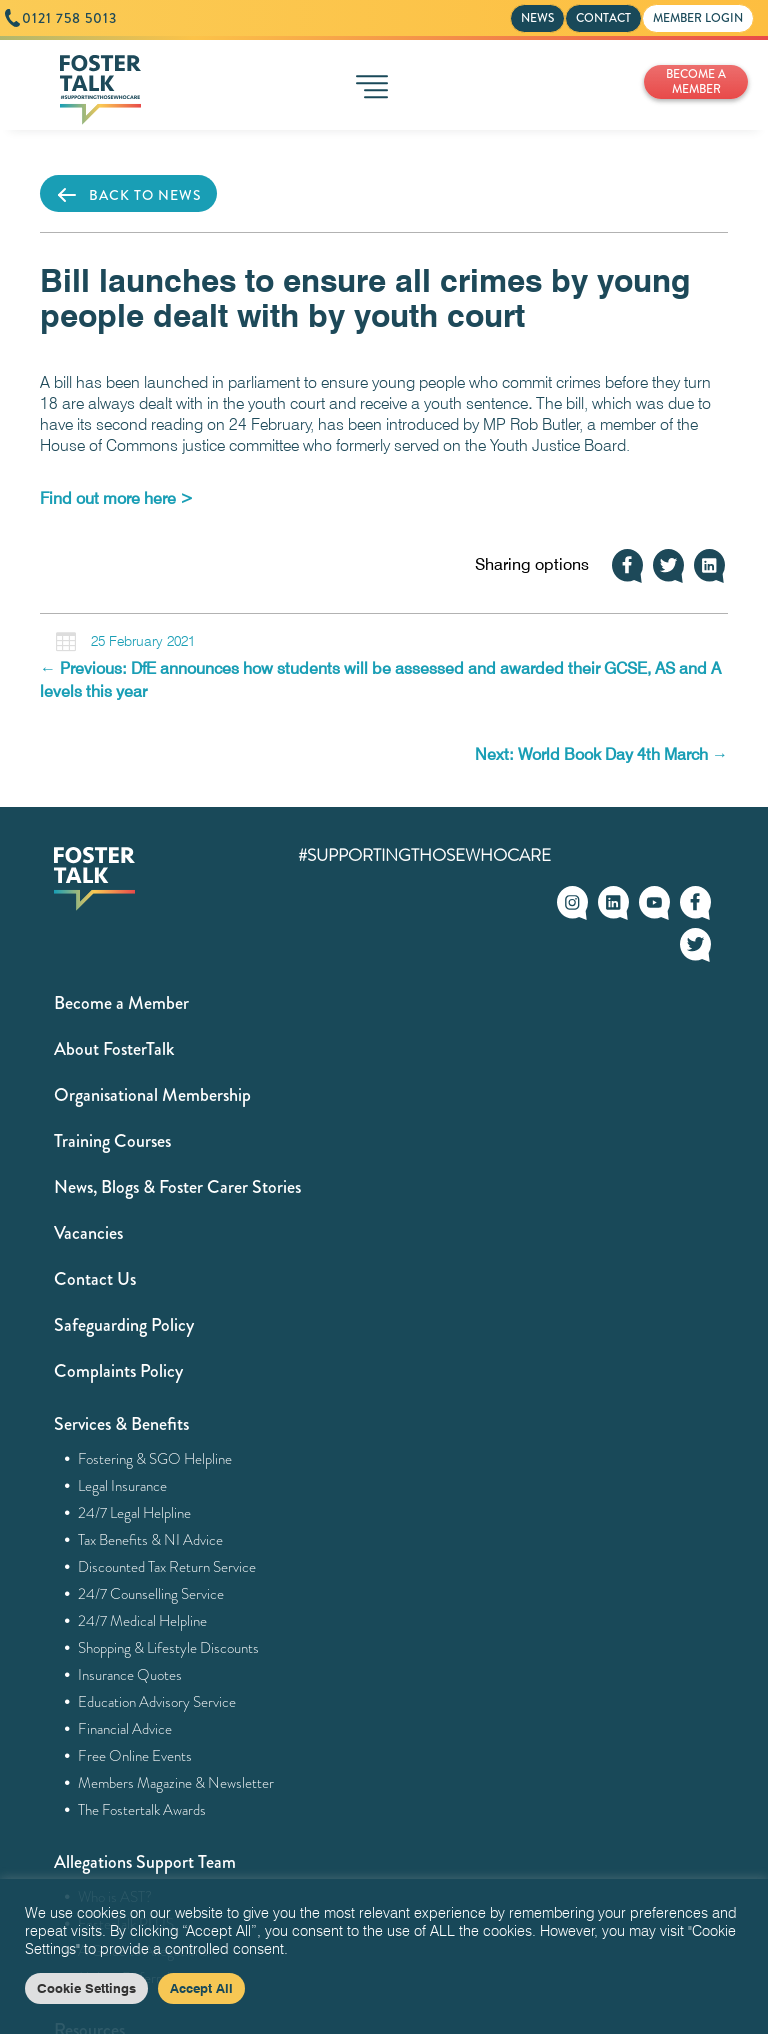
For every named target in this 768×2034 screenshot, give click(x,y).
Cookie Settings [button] (86, 1988)
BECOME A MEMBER (696, 81)
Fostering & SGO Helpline (155, 1459)
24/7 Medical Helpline (143, 1621)
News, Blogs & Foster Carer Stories (177, 1187)
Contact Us (95, 1279)
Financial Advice (125, 1729)
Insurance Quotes (130, 1675)
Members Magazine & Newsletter (176, 1783)
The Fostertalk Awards (142, 1810)
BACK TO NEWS (128, 195)
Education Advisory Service (157, 1702)
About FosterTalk (114, 1049)
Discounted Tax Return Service (167, 1567)
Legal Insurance (123, 1486)
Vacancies (88, 1233)
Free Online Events (135, 1756)
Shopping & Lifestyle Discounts (169, 1648)
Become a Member (121, 1003)
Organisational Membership (152, 1095)
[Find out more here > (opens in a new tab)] (116, 498)
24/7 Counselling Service (151, 1594)
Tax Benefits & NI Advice (151, 1540)
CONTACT (603, 18)
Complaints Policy (118, 1371)
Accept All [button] (201, 1988)
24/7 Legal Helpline (135, 1513)
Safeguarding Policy (124, 1325)
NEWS (537, 18)
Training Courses (112, 1141)
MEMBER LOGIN (698, 18)
